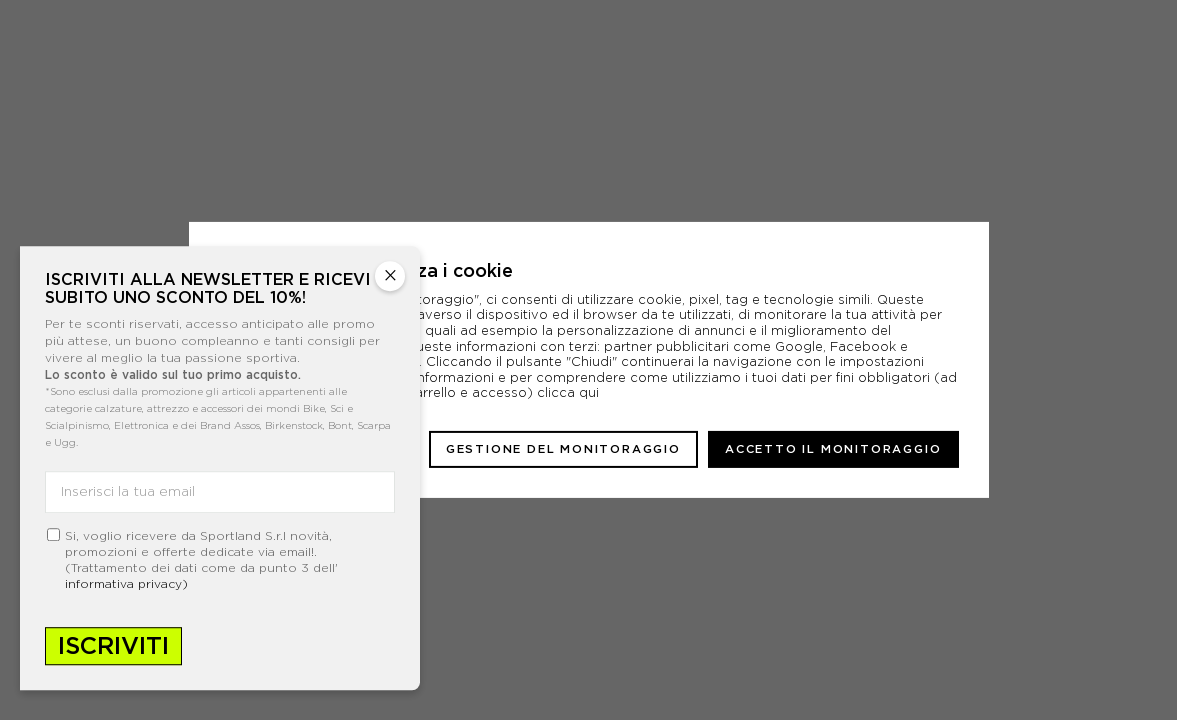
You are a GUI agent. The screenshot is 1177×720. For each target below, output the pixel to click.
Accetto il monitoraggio (833, 449)
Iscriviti (113, 645)
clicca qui (568, 392)
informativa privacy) (126, 583)
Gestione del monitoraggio (563, 449)
